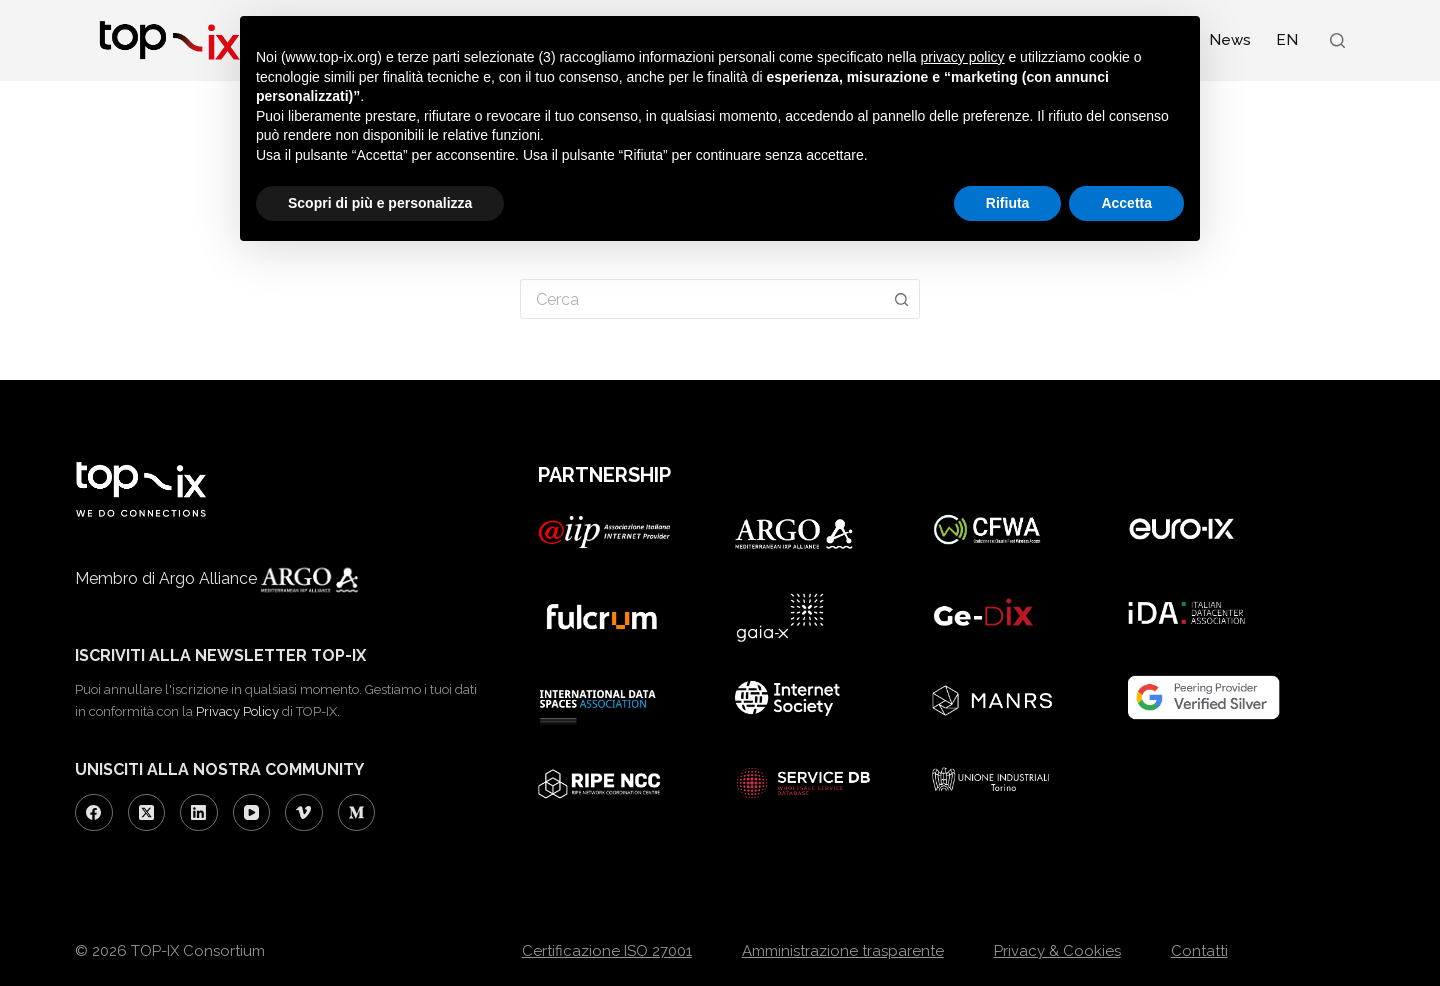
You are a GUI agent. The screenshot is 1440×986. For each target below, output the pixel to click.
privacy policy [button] (963, 57)
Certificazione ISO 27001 (607, 951)
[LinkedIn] (199, 813)
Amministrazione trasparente (843, 951)
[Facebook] (94, 813)
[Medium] (357, 813)
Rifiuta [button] (1008, 203)
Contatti (1199, 951)
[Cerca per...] (702, 299)
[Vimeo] (304, 813)
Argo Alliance (285, 578)
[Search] (1337, 40)
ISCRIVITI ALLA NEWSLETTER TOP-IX (220, 655)
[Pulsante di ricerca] (902, 299)
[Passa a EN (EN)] (1286, 40)
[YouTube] (252, 813)
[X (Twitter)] (147, 813)
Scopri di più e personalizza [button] (380, 203)
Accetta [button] (1126, 203)
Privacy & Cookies (1057, 951)
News (1230, 40)
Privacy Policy (237, 711)
